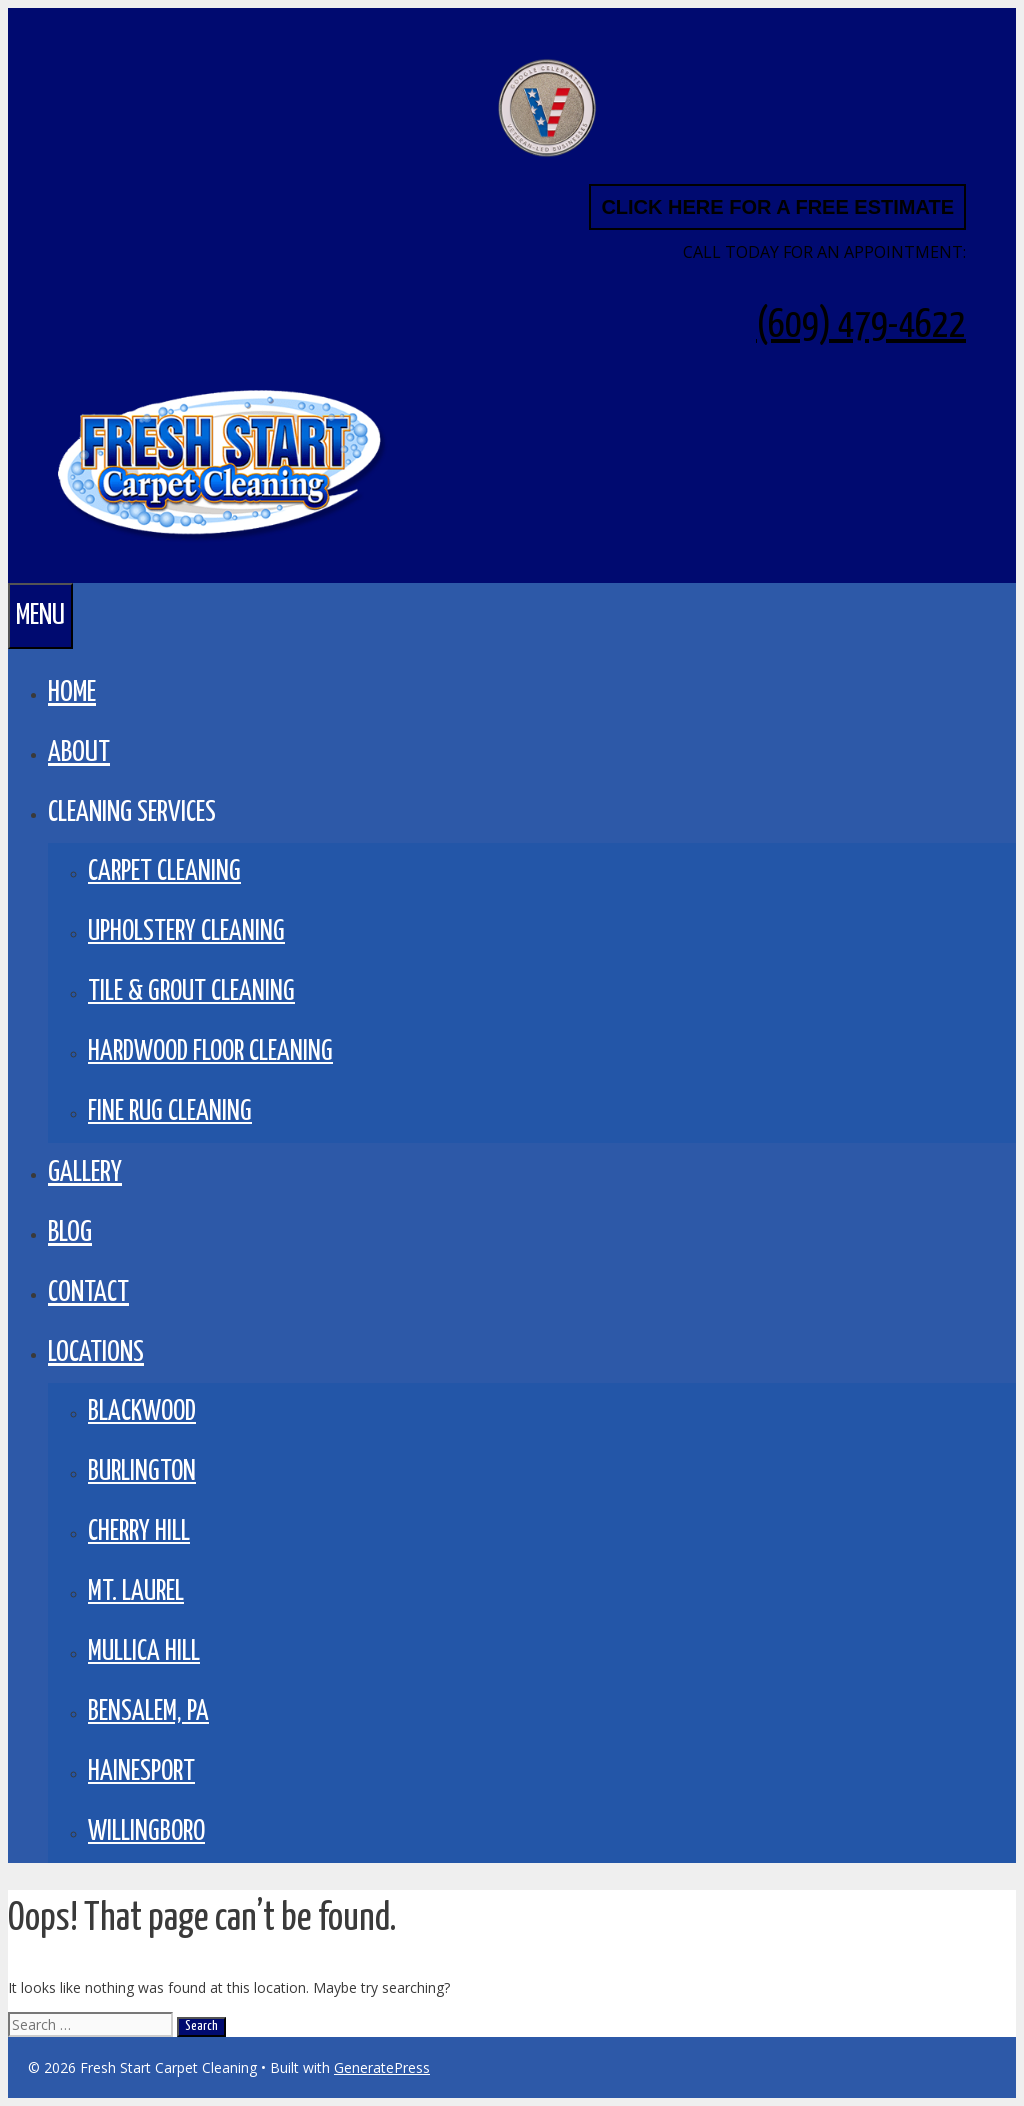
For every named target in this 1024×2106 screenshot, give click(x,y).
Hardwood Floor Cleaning (210, 1052)
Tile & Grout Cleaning (191, 992)
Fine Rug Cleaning (170, 1112)
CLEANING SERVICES (132, 813)
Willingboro (146, 1832)
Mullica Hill (144, 1652)
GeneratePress (382, 2067)
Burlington (142, 1472)
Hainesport (141, 1772)
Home (72, 693)
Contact (88, 1293)
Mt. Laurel (136, 1592)
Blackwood (142, 1412)
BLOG (70, 1233)
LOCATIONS (96, 1353)
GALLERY (85, 1173)
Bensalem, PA (148, 1712)
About (79, 753)
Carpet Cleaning (164, 872)
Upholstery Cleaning (186, 932)
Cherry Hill (139, 1532)
